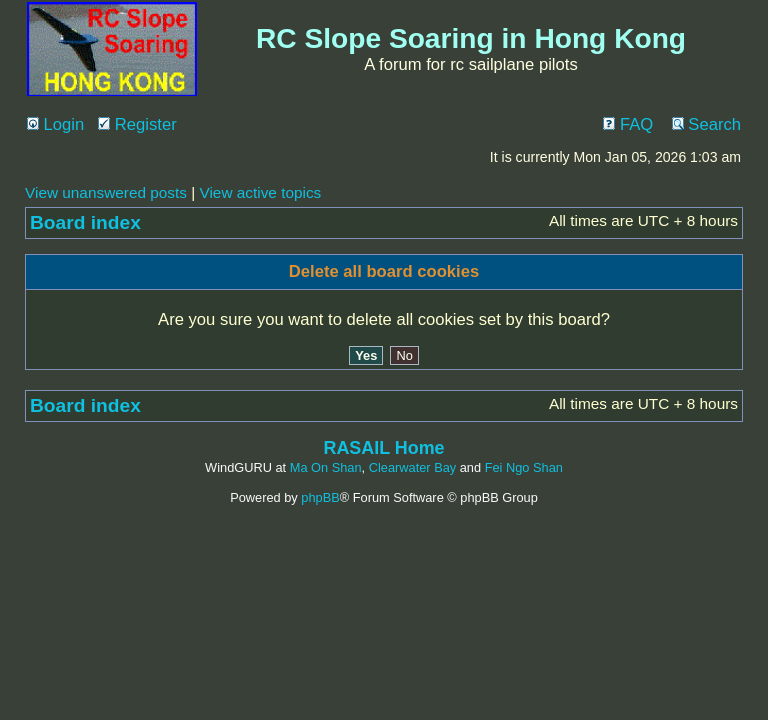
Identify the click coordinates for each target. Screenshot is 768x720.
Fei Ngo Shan (524, 467)
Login (55, 124)
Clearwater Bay (412, 467)
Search (706, 124)
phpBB (320, 497)
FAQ (628, 124)
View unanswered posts (106, 192)
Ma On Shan (326, 467)
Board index (85, 222)
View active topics (260, 192)
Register (137, 124)
